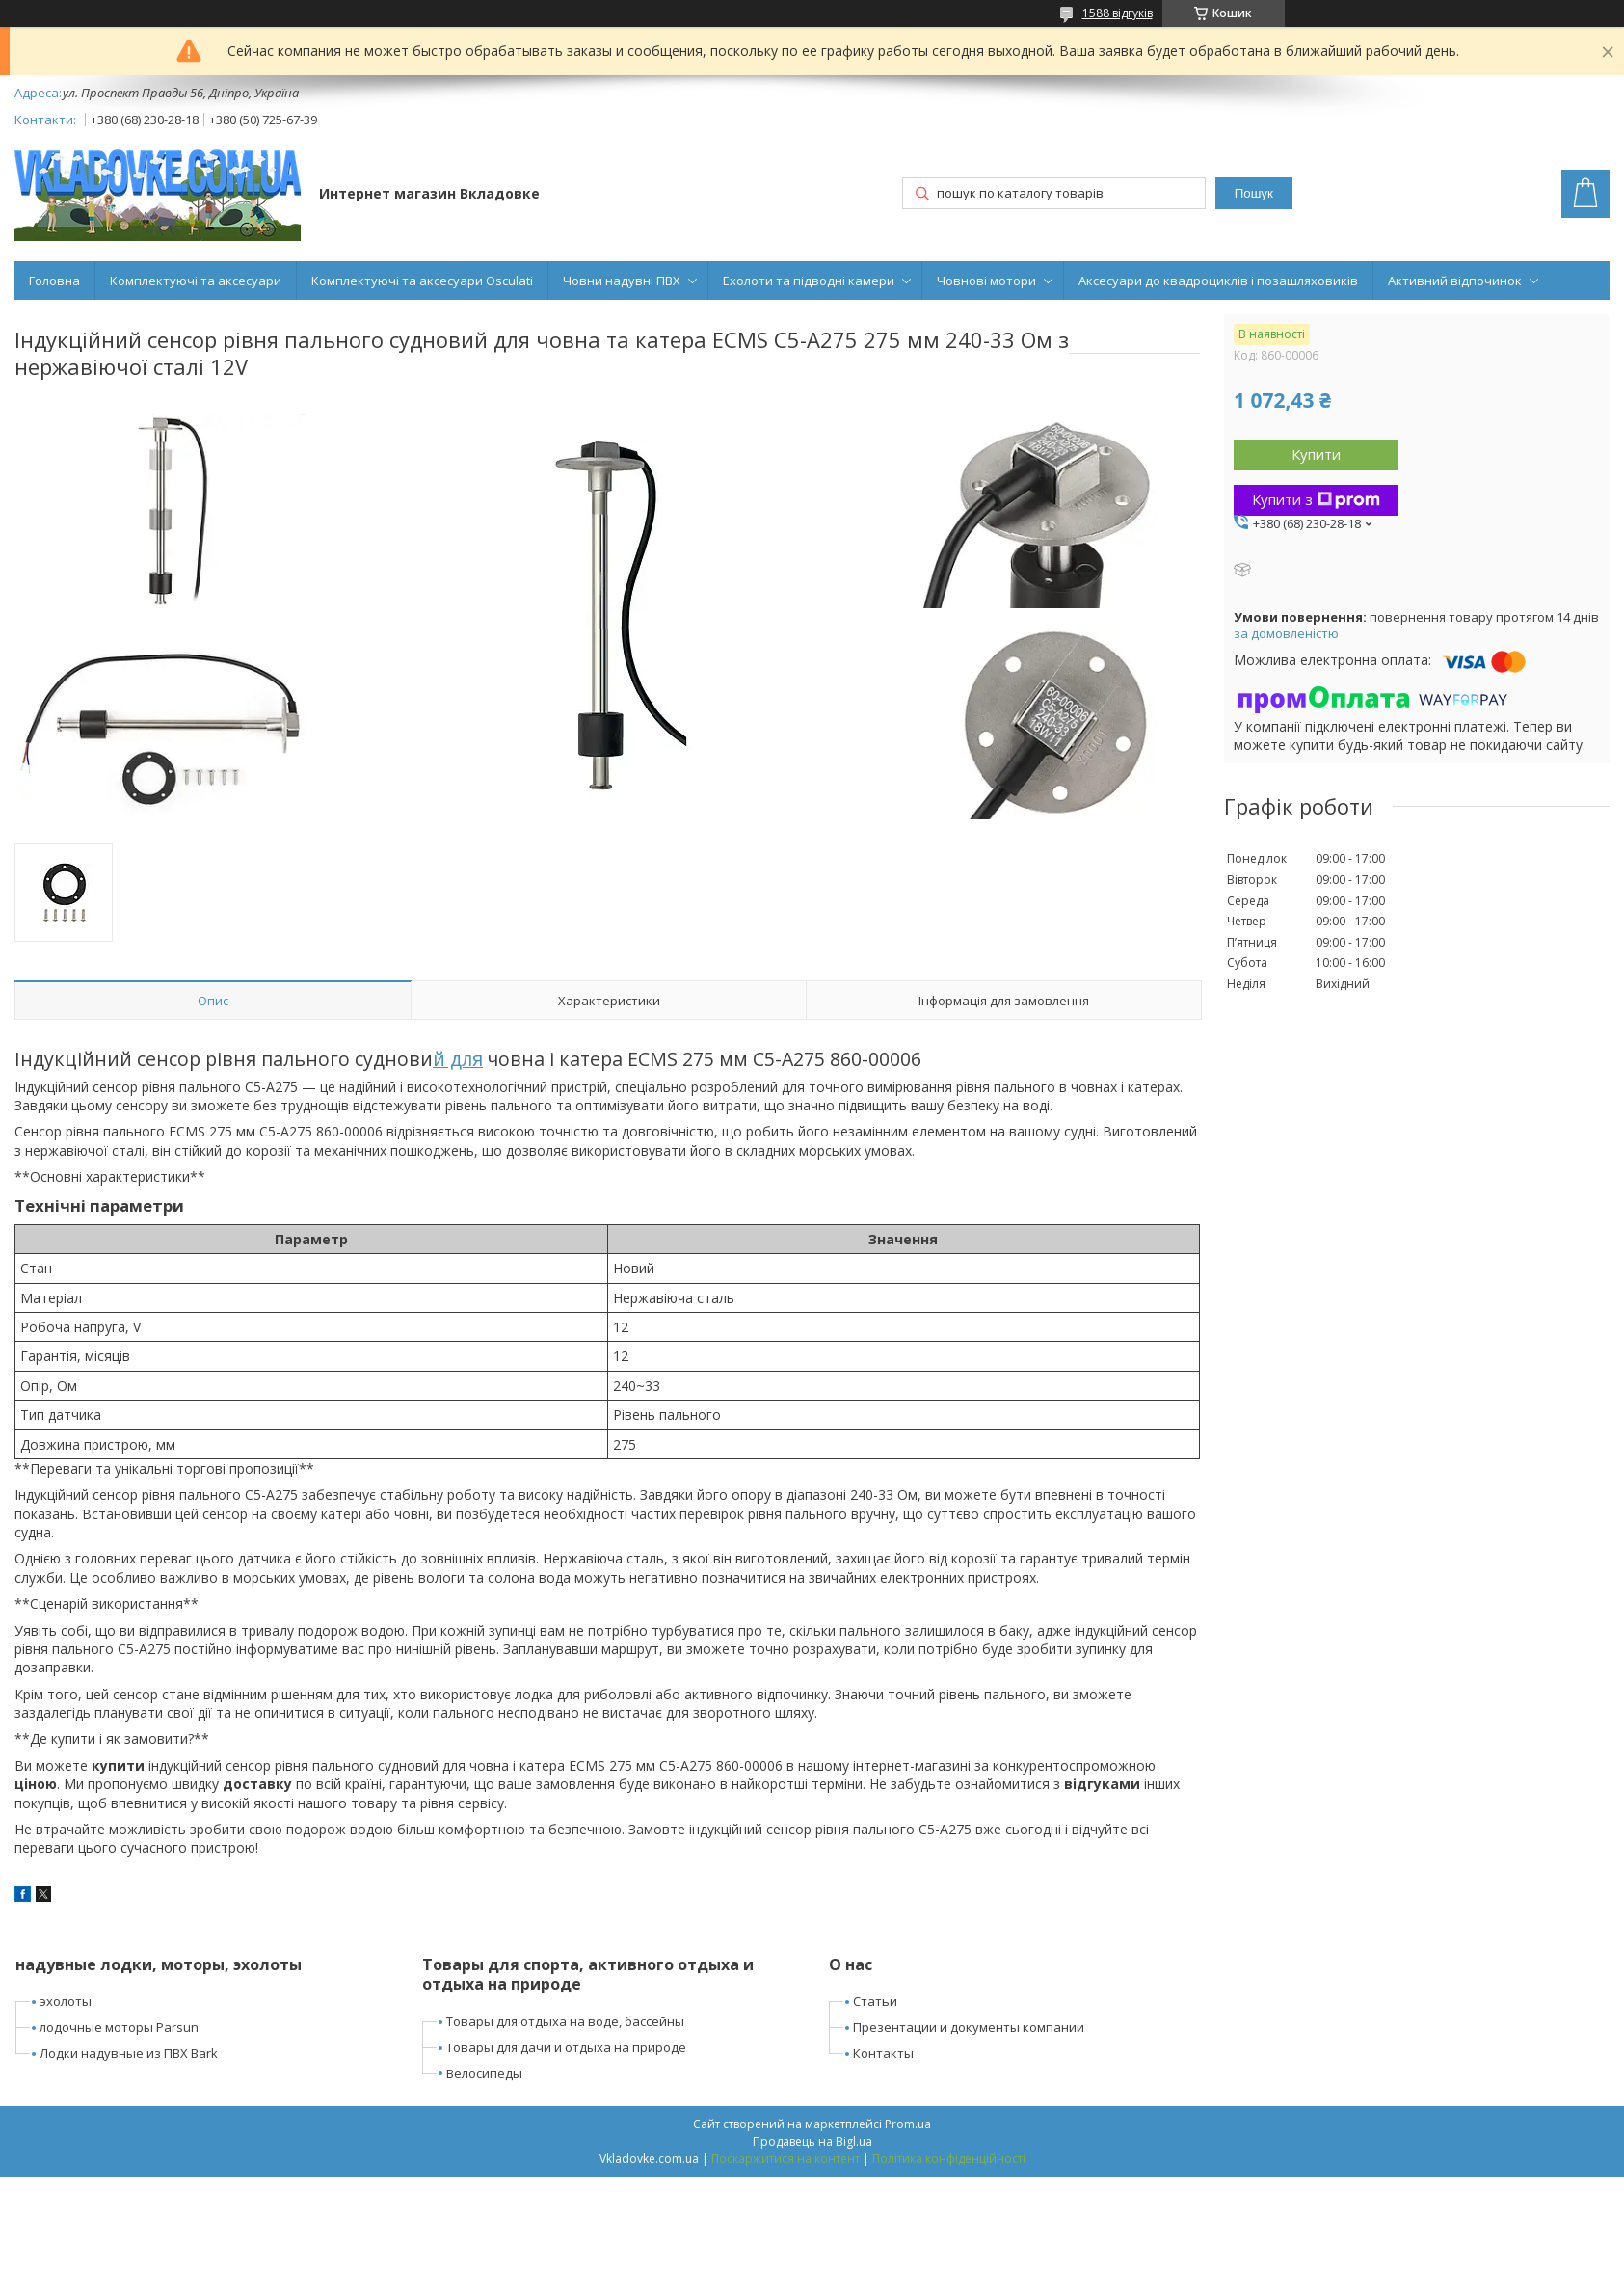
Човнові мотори (986, 280)
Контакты (883, 2053)
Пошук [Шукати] (1254, 193)
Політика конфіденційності (948, 2159)
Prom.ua (908, 2124)
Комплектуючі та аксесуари (195, 280)
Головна (54, 280)
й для (458, 1059)
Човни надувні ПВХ (621, 280)
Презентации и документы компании (968, 2027)
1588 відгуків (1117, 13)
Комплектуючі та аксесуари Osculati (422, 280)
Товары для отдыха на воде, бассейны (565, 2021)
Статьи (875, 2001)
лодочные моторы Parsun (119, 2027)
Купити (1316, 454)
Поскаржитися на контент (785, 2159)
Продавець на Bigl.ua (812, 2141)
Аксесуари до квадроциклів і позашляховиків (1218, 280)
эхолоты (66, 2001)
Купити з (1316, 499)
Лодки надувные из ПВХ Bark (129, 2053)
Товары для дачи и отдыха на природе (566, 2047)
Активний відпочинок (1455, 280)
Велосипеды (484, 2073)
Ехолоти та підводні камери (808, 280)
